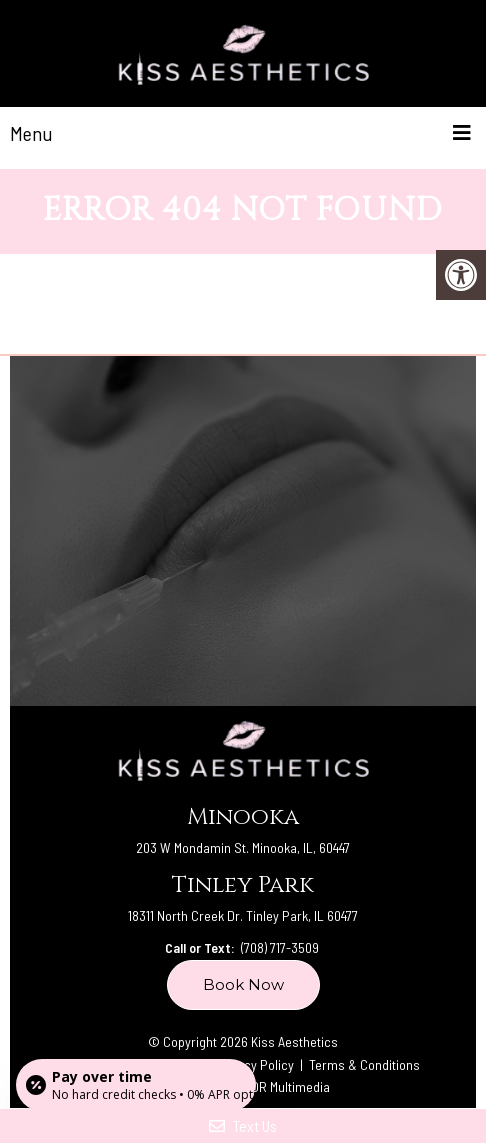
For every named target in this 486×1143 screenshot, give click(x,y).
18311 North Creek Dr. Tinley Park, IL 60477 (243, 915)
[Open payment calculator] (136, 1085)
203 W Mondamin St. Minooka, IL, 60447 (243, 847)
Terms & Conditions (364, 1064)
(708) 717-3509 (280, 947)
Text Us (243, 1125)
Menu (31, 133)
